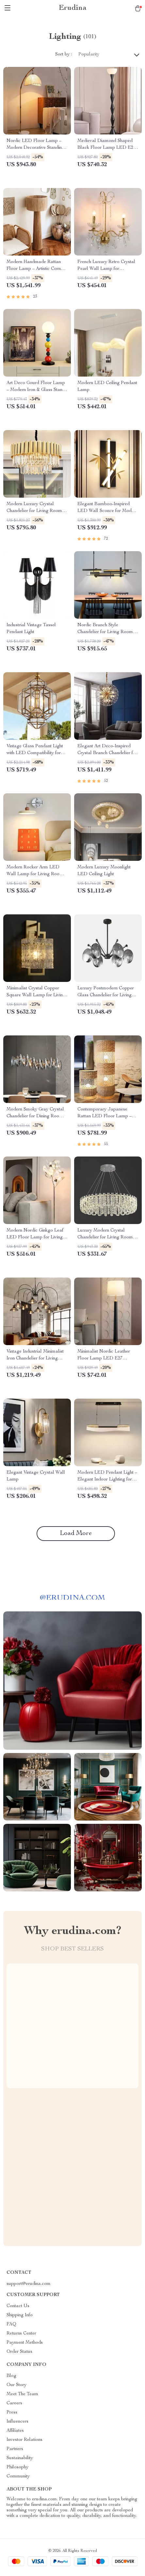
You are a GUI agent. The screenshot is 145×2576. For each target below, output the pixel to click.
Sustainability (20, 2458)
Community (18, 2476)
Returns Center (21, 2333)
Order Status (19, 2352)
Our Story (16, 2385)
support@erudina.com (29, 2284)
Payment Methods (25, 2342)
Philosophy (17, 2467)
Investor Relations (24, 2440)
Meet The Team (22, 2394)
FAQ (11, 2324)
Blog (11, 2376)
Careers (14, 2403)
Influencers (17, 2421)
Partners (15, 2449)
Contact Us (18, 2306)
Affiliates (15, 2431)
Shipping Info (20, 2315)
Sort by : (63, 54)
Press (12, 2412)
